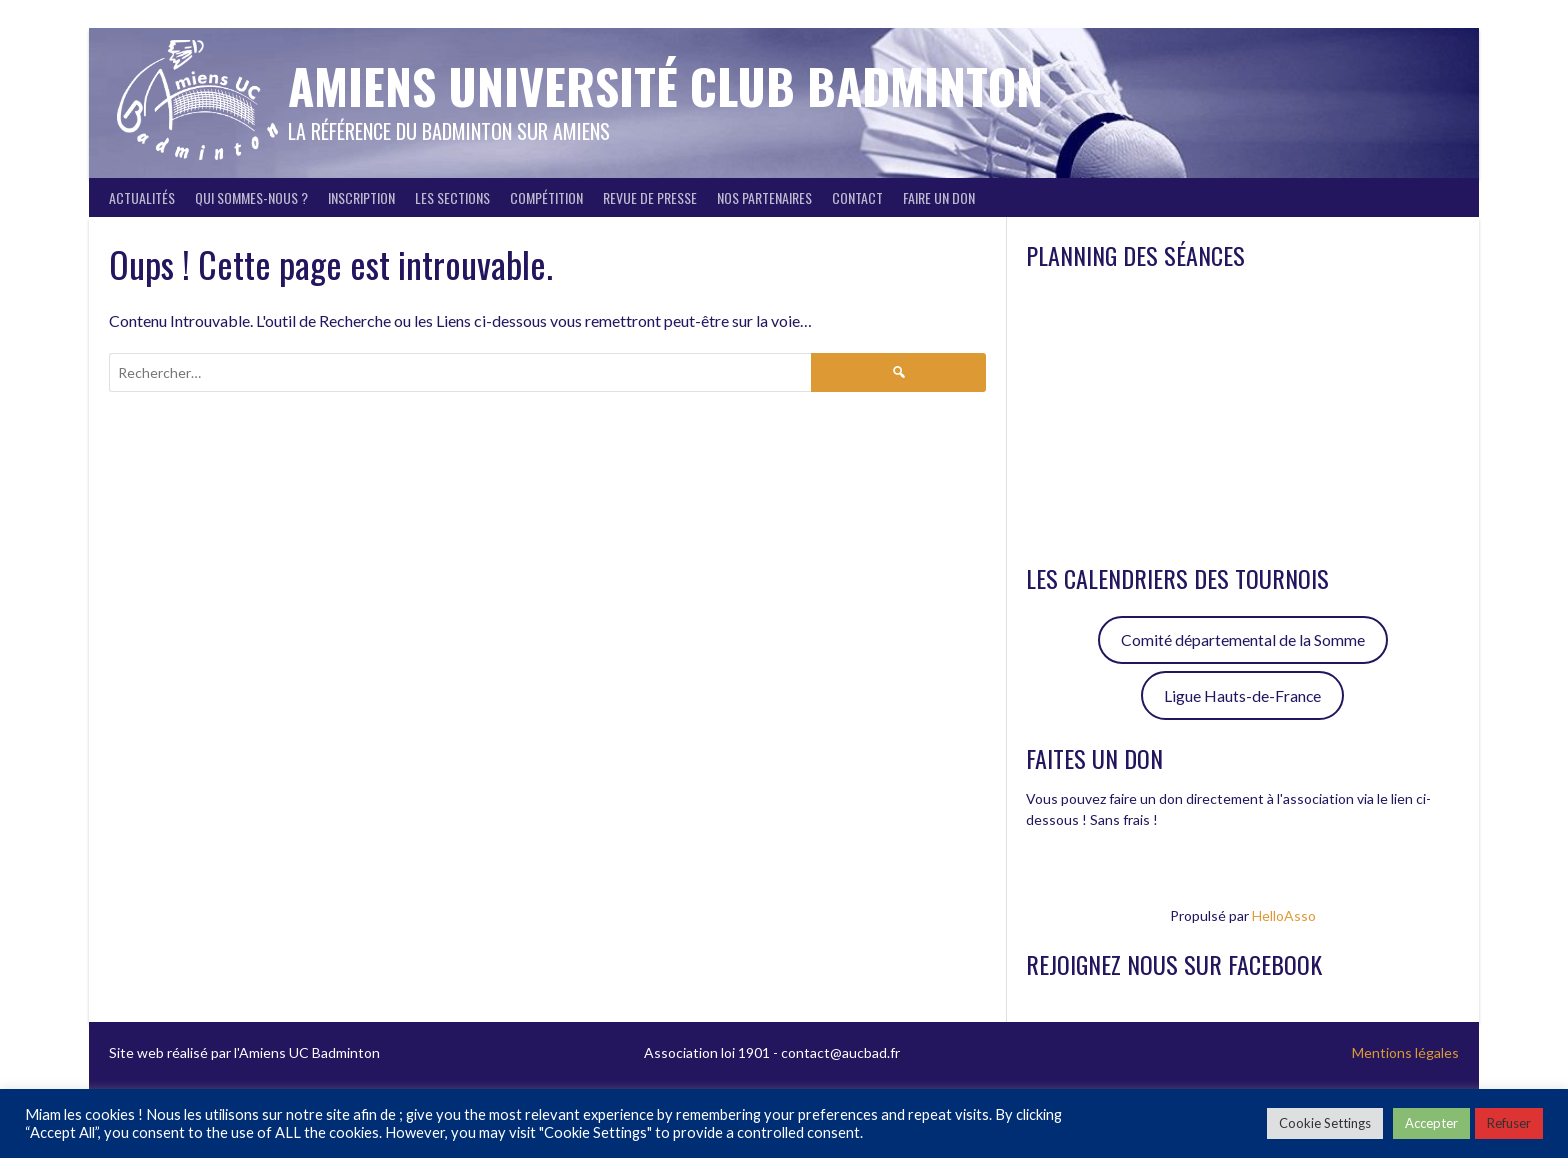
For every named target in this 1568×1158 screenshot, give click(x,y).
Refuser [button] (1509, 1123)
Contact (857, 197)
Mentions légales (1405, 1052)
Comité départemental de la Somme (1243, 639)
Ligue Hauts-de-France (1242, 695)
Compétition (546, 197)
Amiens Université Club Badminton (665, 85)
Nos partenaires (764, 197)
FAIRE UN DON (939, 197)
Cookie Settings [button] (1325, 1123)
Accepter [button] (1431, 1123)
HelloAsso (1284, 915)
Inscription (361, 197)
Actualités (142, 197)
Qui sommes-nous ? (251, 197)
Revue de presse (650, 197)
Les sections (452, 197)
